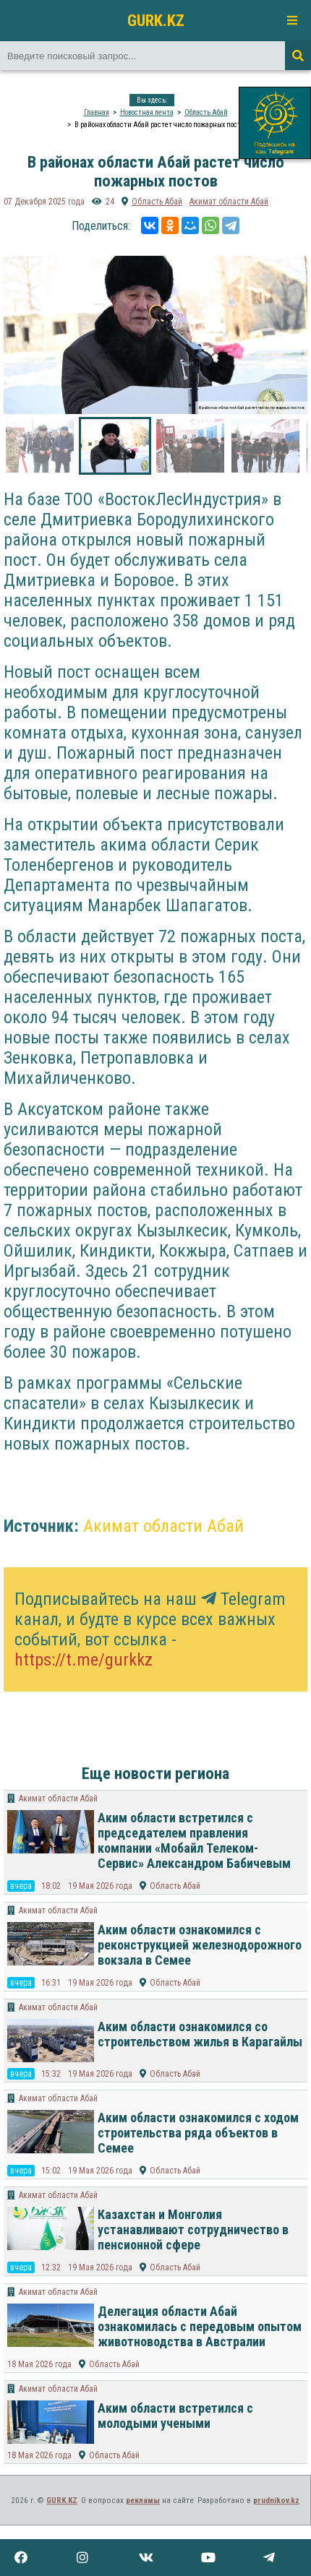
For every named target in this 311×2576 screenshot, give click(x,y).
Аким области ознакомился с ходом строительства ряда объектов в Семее (198, 2132)
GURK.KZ (155, 20)
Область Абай (206, 112)
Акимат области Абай (228, 201)
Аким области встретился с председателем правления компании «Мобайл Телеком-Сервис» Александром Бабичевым (194, 1840)
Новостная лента (147, 112)
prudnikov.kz (276, 2500)
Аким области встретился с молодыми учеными (175, 2415)
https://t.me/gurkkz (83, 1660)
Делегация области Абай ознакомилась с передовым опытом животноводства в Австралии (200, 2326)
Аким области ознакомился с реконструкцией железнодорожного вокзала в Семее (200, 1945)
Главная (96, 112)
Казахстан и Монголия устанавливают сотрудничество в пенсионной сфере (193, 2229)
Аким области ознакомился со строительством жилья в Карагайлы (200, 2034)
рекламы (143, 2500)
